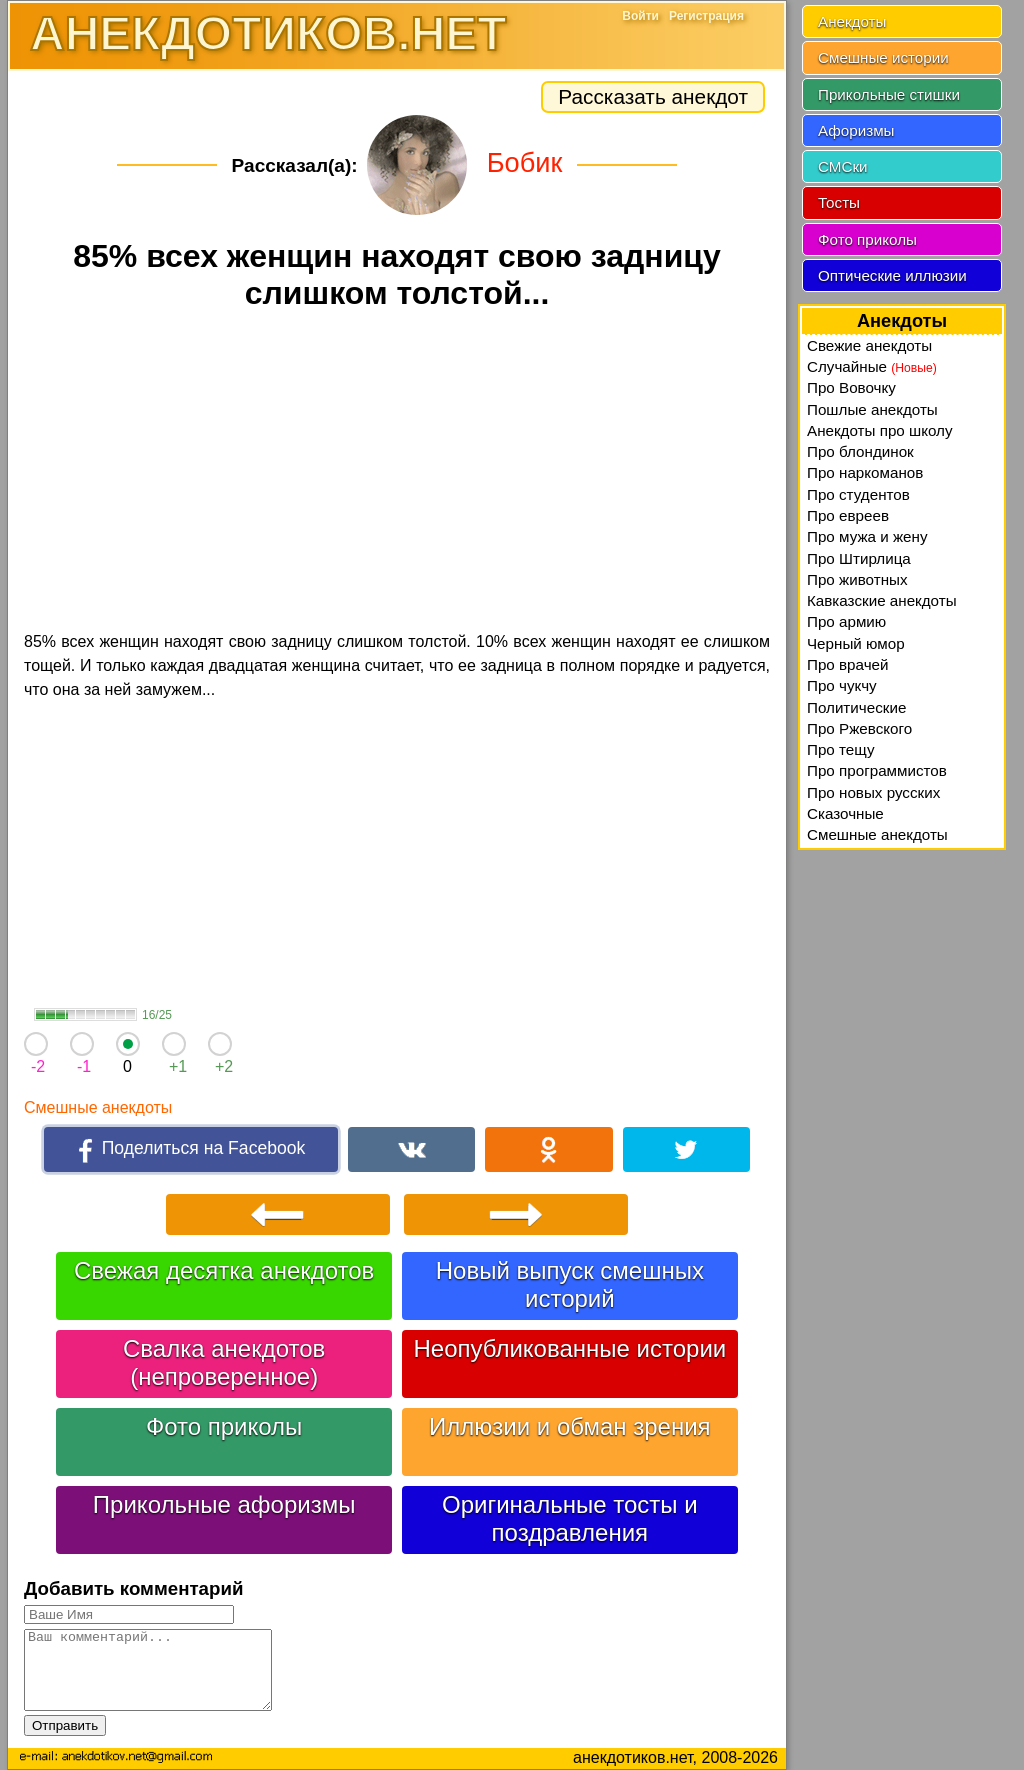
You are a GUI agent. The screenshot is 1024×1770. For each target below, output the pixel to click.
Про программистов (877, 770)
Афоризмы (856, 130)
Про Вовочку (851, 387)
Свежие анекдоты (869, 345)
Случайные (872, 366)
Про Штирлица (859, 558)
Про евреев (848, 515)
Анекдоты (852, 21)
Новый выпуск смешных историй (570, 1284)
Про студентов (858, 494)
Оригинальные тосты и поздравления (570, 1518)
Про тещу (841, 749)
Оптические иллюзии (892, 275)
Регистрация (706, 16)
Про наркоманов (865, 472)
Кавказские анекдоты (882, 600)
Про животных (857, 579)
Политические (856, 707)
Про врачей (848, 664)
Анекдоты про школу (880, 430)
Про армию (846, 621)
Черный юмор (856, 643)
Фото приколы (224, 1426)
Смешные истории (883, 57)
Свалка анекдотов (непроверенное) (224, 1362)
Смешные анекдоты (98, 1107)
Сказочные (845, 813)
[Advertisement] (397, 474)
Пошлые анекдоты (872, 409)
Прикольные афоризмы (224, 1504)
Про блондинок (860, 451)
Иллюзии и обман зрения (570, 1426)
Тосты (839, 202)
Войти (640, 16)
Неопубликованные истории (569, 1348)
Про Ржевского (859, 728)
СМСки (843, 166)
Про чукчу (842, 685)
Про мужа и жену (867, 536)
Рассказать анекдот (653, 96)
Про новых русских (873, 792)
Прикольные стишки (889, 94)
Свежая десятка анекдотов (224, 1270)
